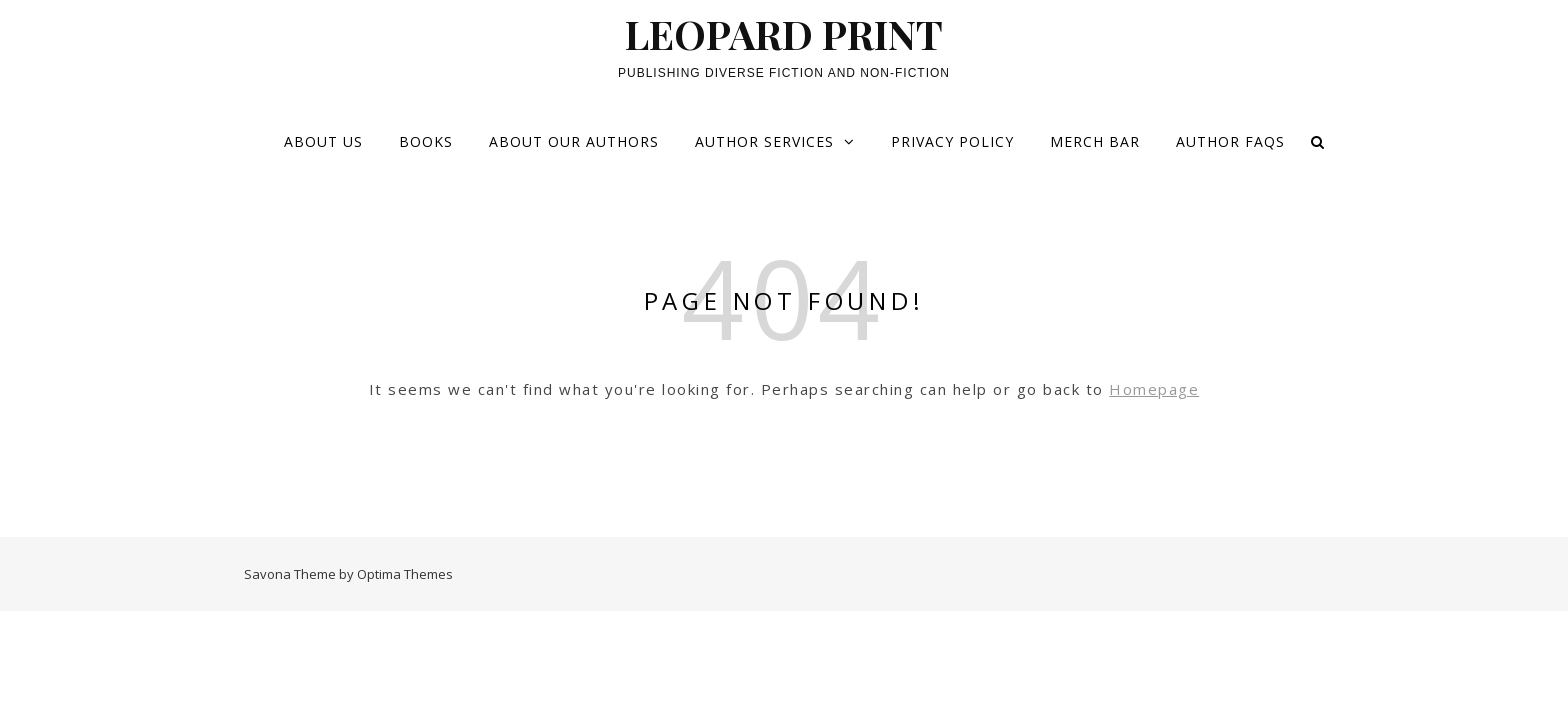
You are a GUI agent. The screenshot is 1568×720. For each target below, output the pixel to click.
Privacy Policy (952, 141)
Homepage (1154, 389)
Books (426, 141)
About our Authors (574, 141)
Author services (764, 141)
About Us (323, 141)
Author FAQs (1230, 141)
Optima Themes (405, 574)
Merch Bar (1095, 141)
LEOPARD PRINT (784, 34)
